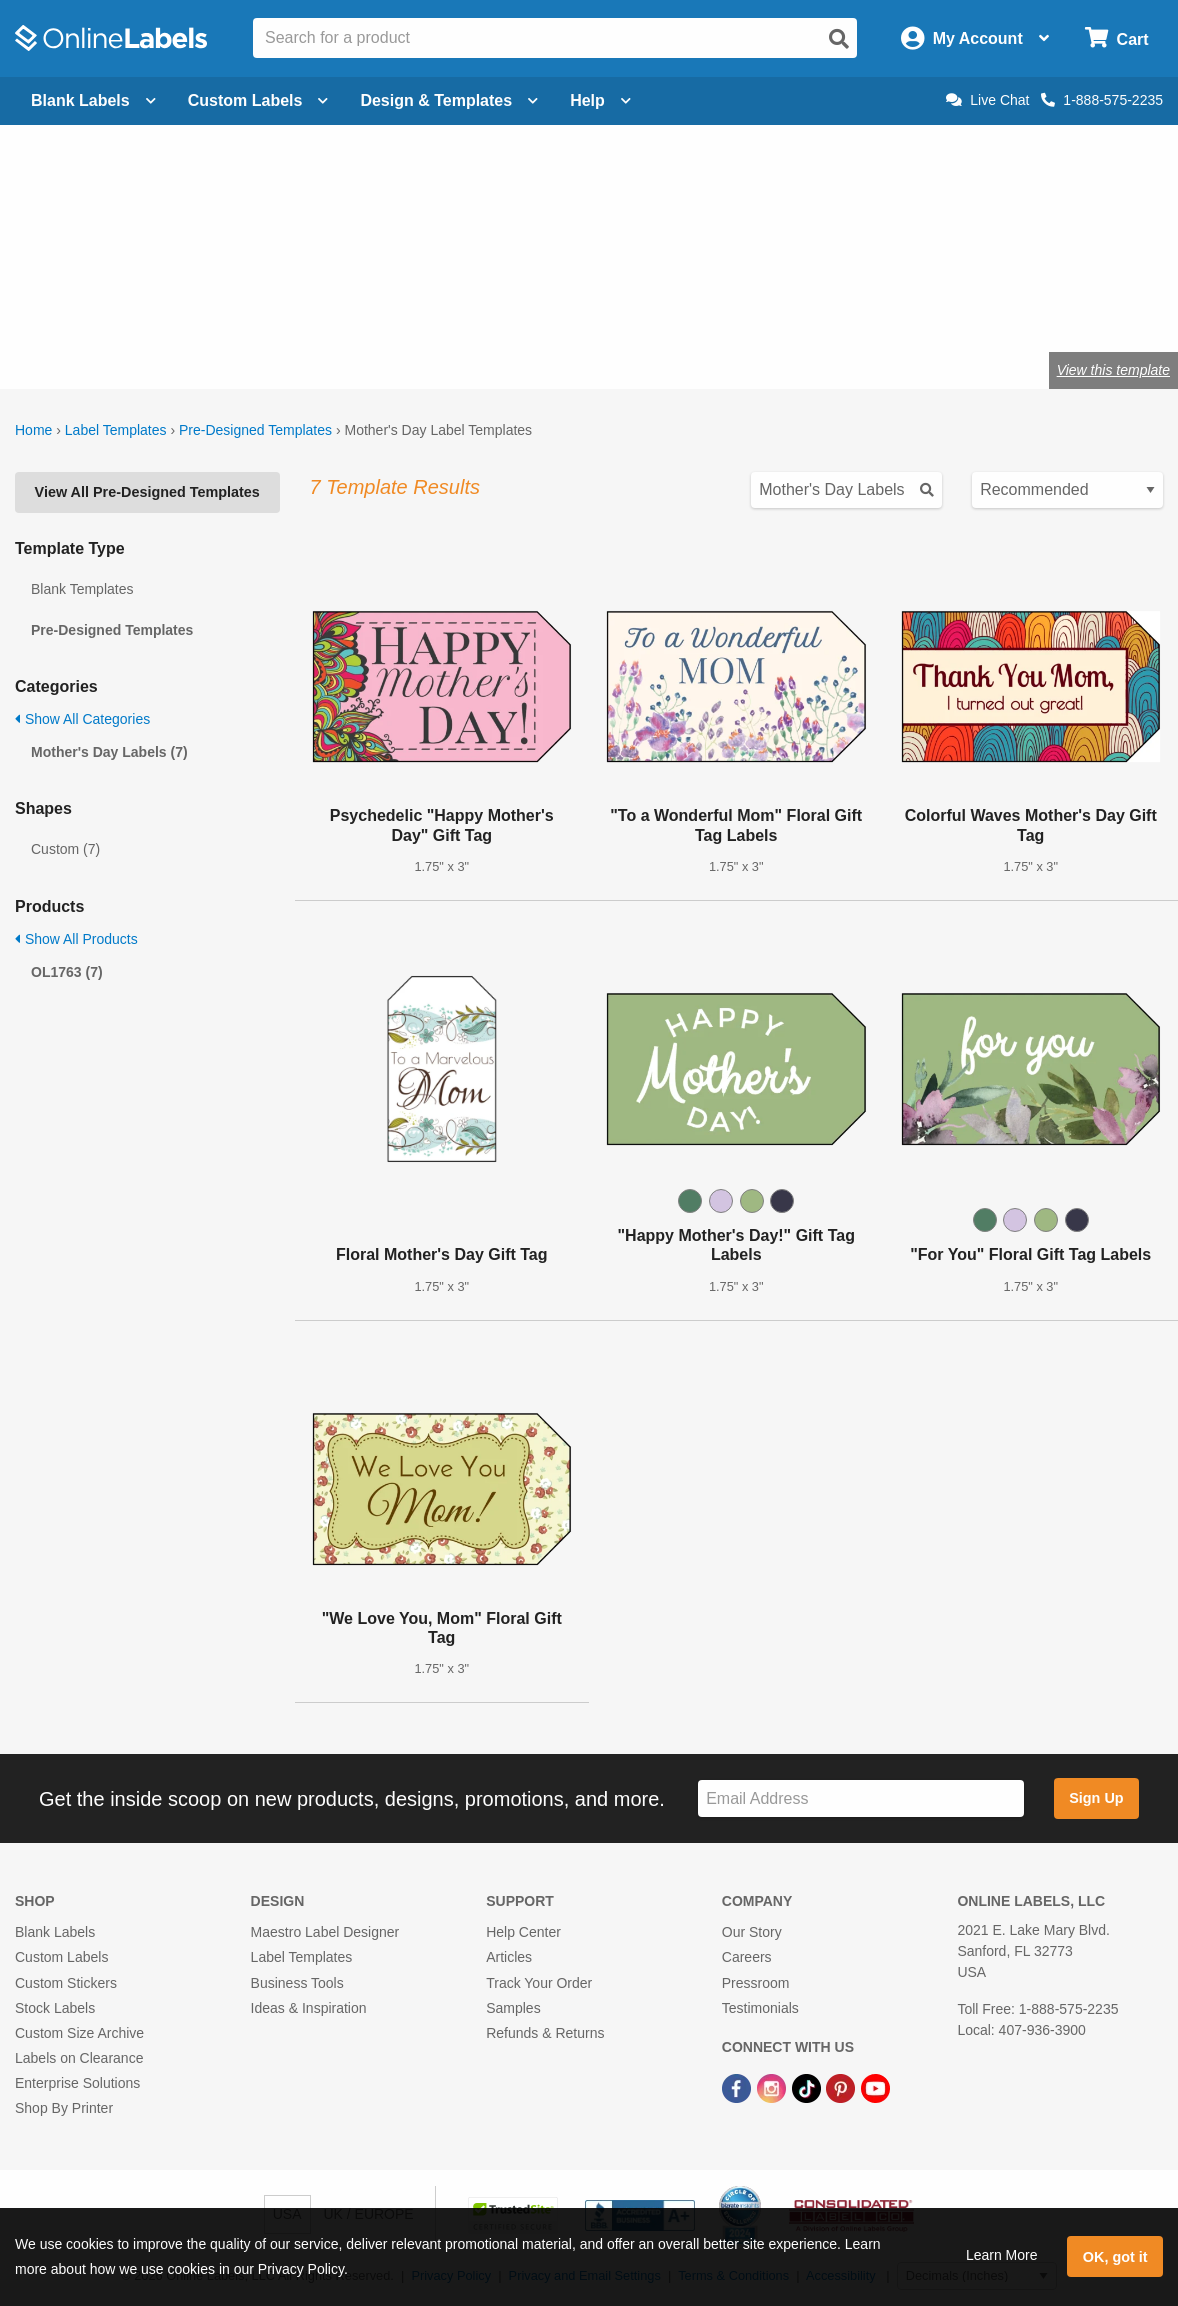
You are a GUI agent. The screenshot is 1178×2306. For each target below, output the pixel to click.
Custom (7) (65, 849)
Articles (509, 1957)
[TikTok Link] (808, 2087)
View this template (1113, 370)
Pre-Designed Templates (255, 430)
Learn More (1002, 2255)
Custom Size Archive (79, 2033)
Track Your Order (539, 1983)
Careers (747, 1957)
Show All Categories (82, 719)
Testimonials (760, 2008)
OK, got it (1115, 2257)
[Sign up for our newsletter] (861, 1798)
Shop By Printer (64, 2108)
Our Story (752, 1932)
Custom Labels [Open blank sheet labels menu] (258, 100)
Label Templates (116, 430)
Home (33, 430)
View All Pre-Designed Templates (147, 492)
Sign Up (1096, 1798)
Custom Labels (61, 1957)
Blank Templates (82, 589)
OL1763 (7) (67, 972)
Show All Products (76, 939)
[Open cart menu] (1116, 38)
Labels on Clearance (79, 2058)
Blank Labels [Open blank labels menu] (93, 100)
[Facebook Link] (738, 2087)
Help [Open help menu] (600, 100)
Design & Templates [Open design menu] (449, 100)
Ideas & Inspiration (309, 2008)
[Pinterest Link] (842, 2087)
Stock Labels (55, 2008)
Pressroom (756, 1983)
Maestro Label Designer (325, 1932)
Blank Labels (55, 1932)
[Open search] (839, 39)
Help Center (523, 1932)
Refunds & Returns (545, 2033)
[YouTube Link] (875, 2087)
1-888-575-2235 (1102, 100)
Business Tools (297, 1983)
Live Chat (987, 100)
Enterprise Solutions (77, 2083)
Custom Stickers (66, 1983)
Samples (513, 2008)
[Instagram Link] (773, 2087)
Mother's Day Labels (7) (109, 752)
